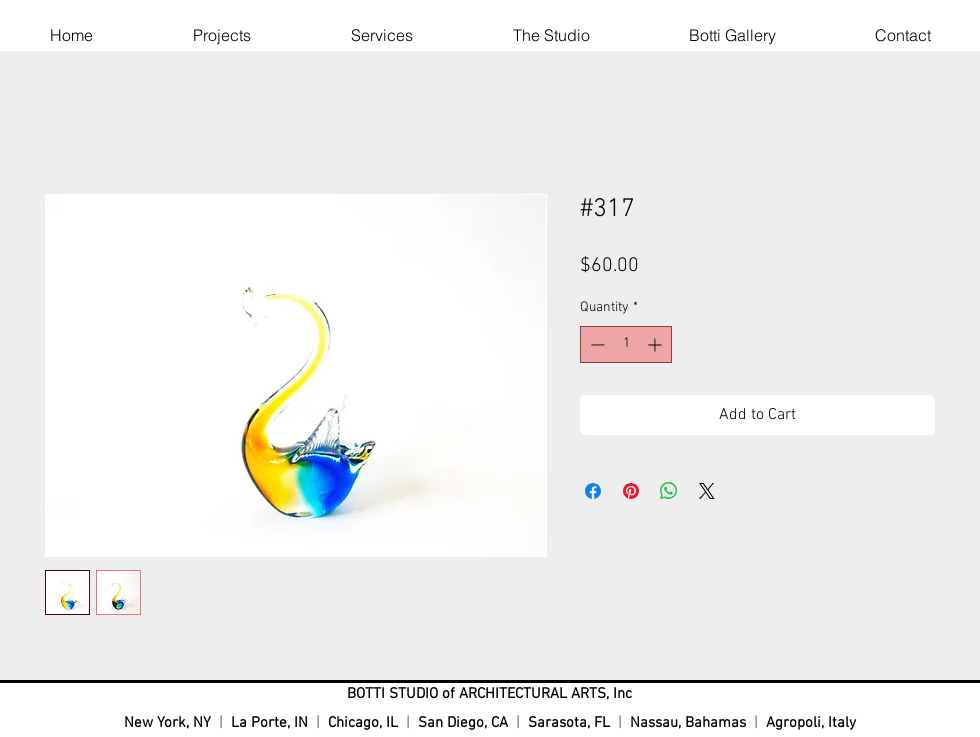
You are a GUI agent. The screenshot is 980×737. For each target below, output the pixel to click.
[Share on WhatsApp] (669, 491)
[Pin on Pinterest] (631, 491)
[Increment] (656, 344)
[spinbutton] (626, 344)
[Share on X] (707, 491)
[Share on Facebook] (593, 491)
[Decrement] (595, 344)
